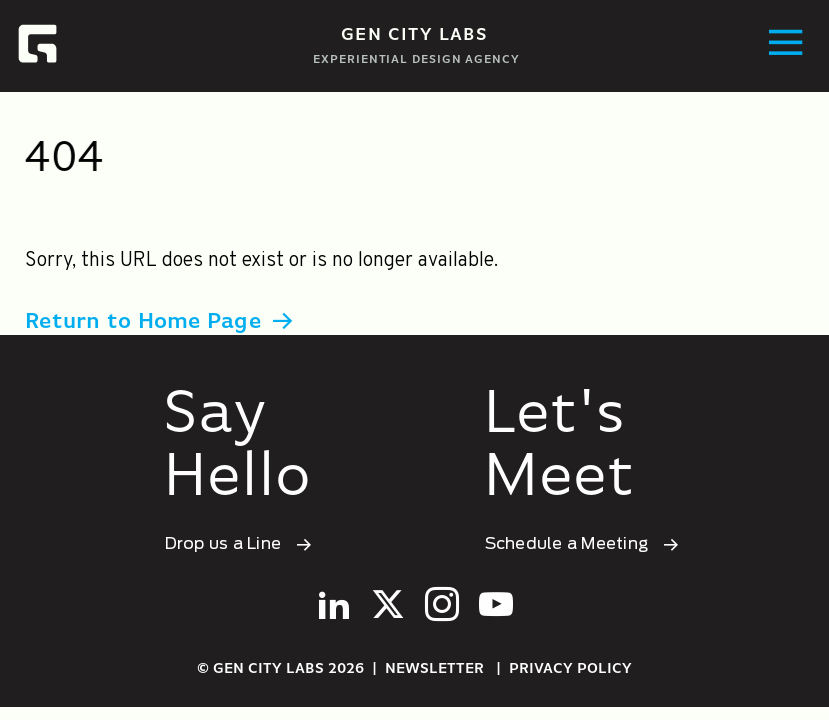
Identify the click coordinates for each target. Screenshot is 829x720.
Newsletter (434, 669)
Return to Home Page (143, 322)
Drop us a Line (225, 544)
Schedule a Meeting (569, 544)
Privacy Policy (570, 669)
